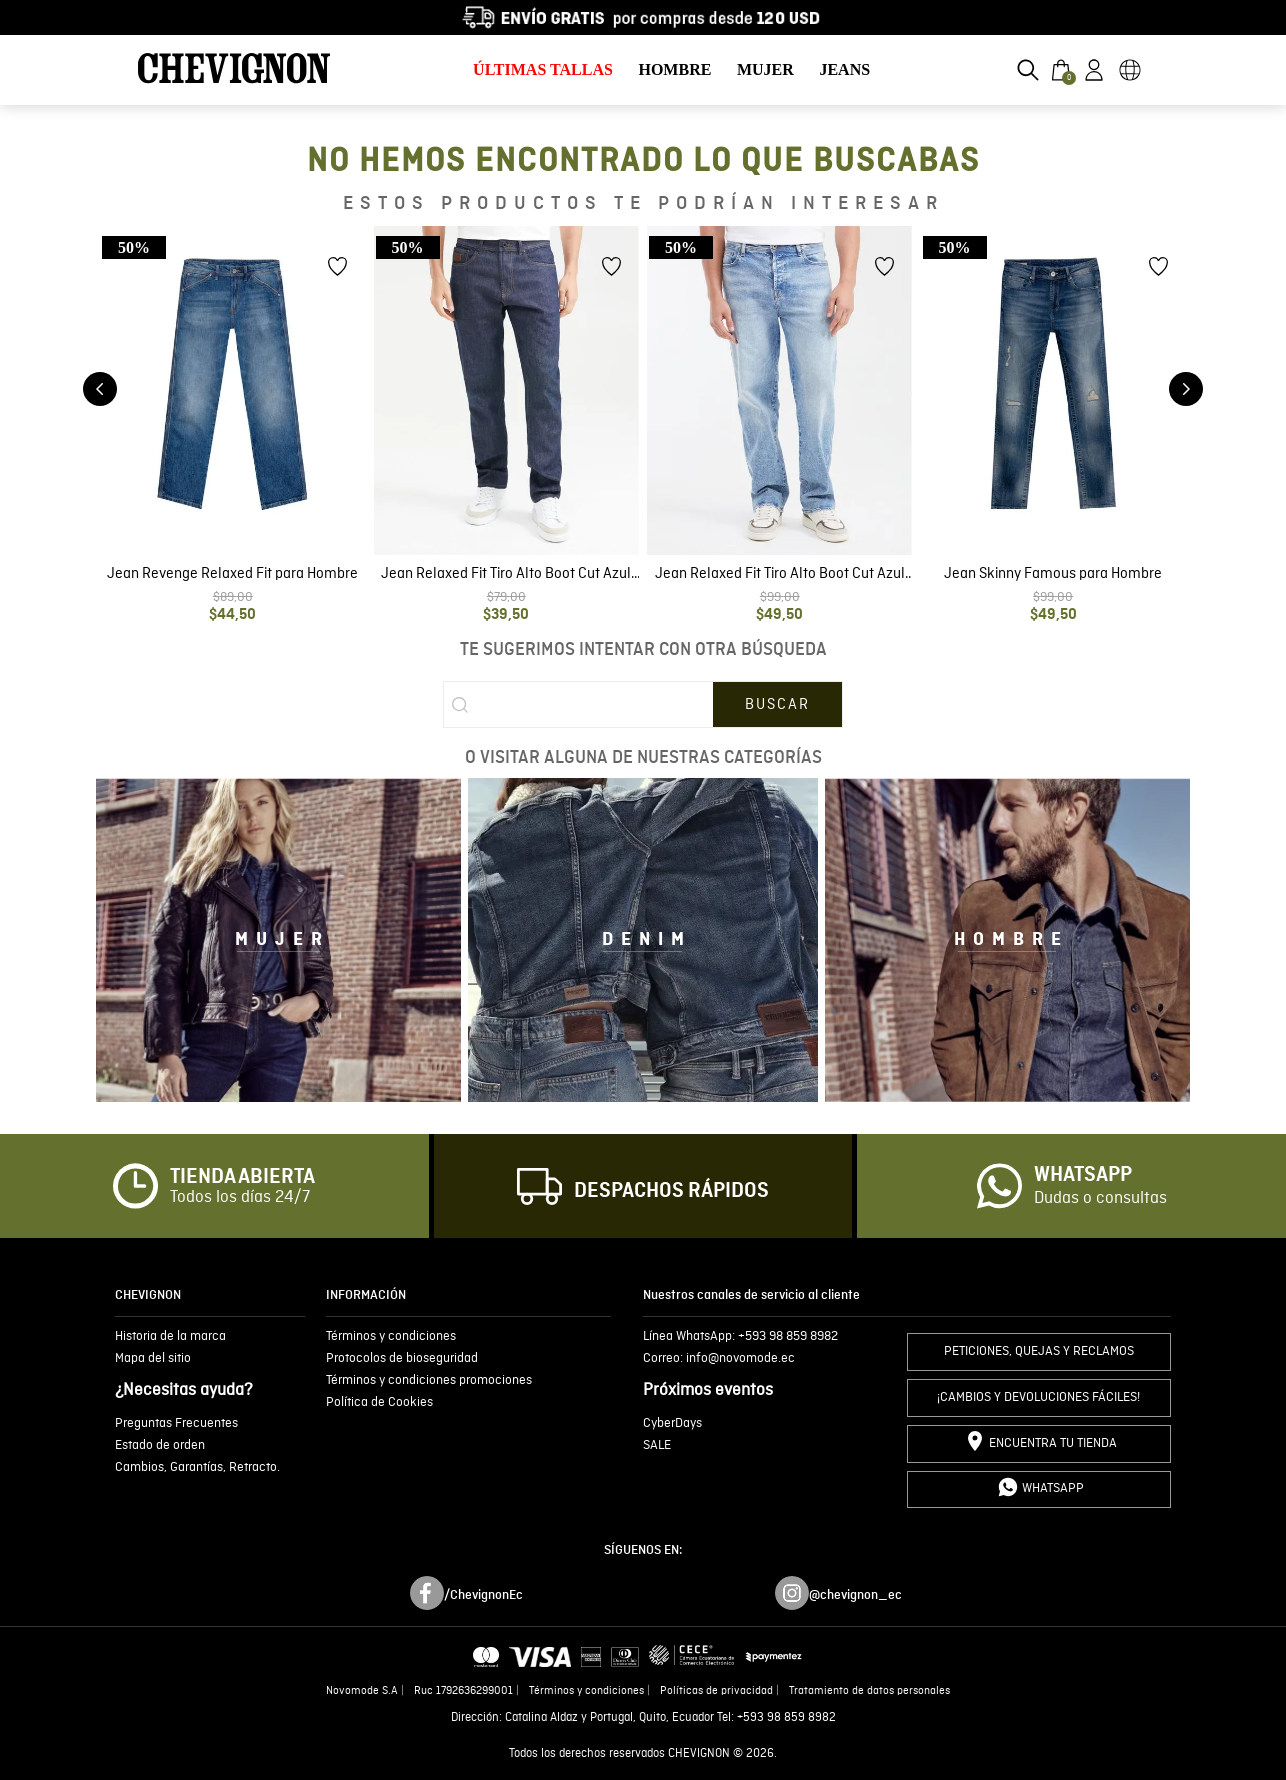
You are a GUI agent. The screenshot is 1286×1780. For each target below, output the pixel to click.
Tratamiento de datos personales (869, 1691)
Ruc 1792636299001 (463, 1691)
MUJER (765, 69)
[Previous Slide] (100, 389)
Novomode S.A (362, 1691)
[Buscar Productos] (777, 705)
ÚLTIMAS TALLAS (543, 69)
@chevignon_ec (855, 1595)
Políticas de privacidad (716, 1691)
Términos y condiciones (586, 1691)
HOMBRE (674, 69)
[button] (1028, 70)
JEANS (844, 69)
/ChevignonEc (483, 1595)
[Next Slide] (1186, 389)
